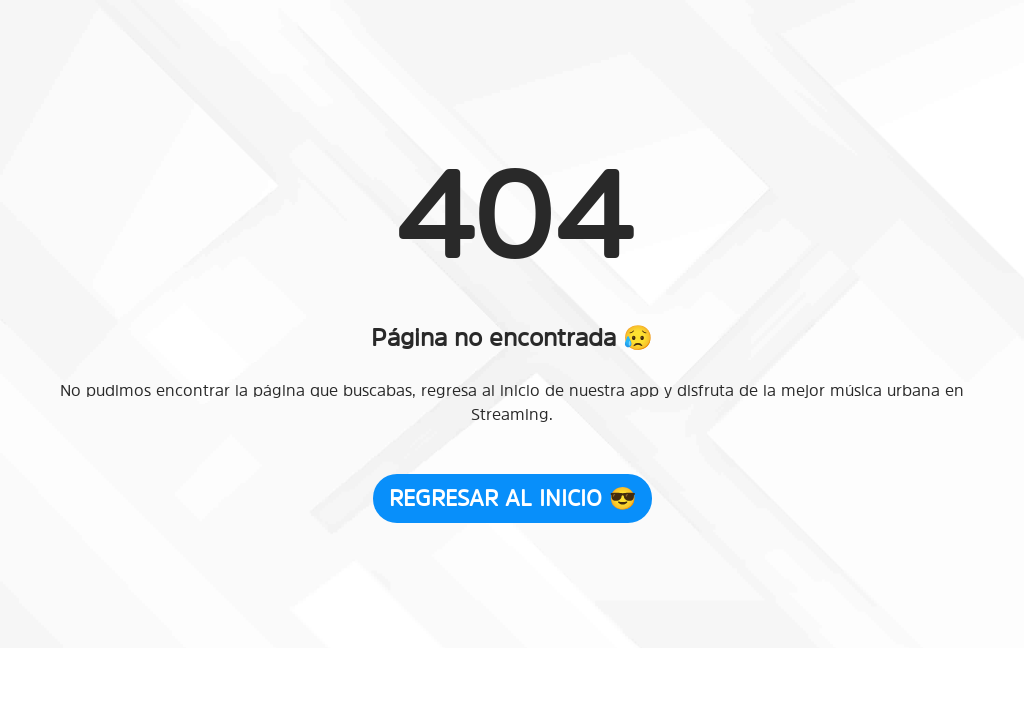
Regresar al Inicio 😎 (512, 498)
